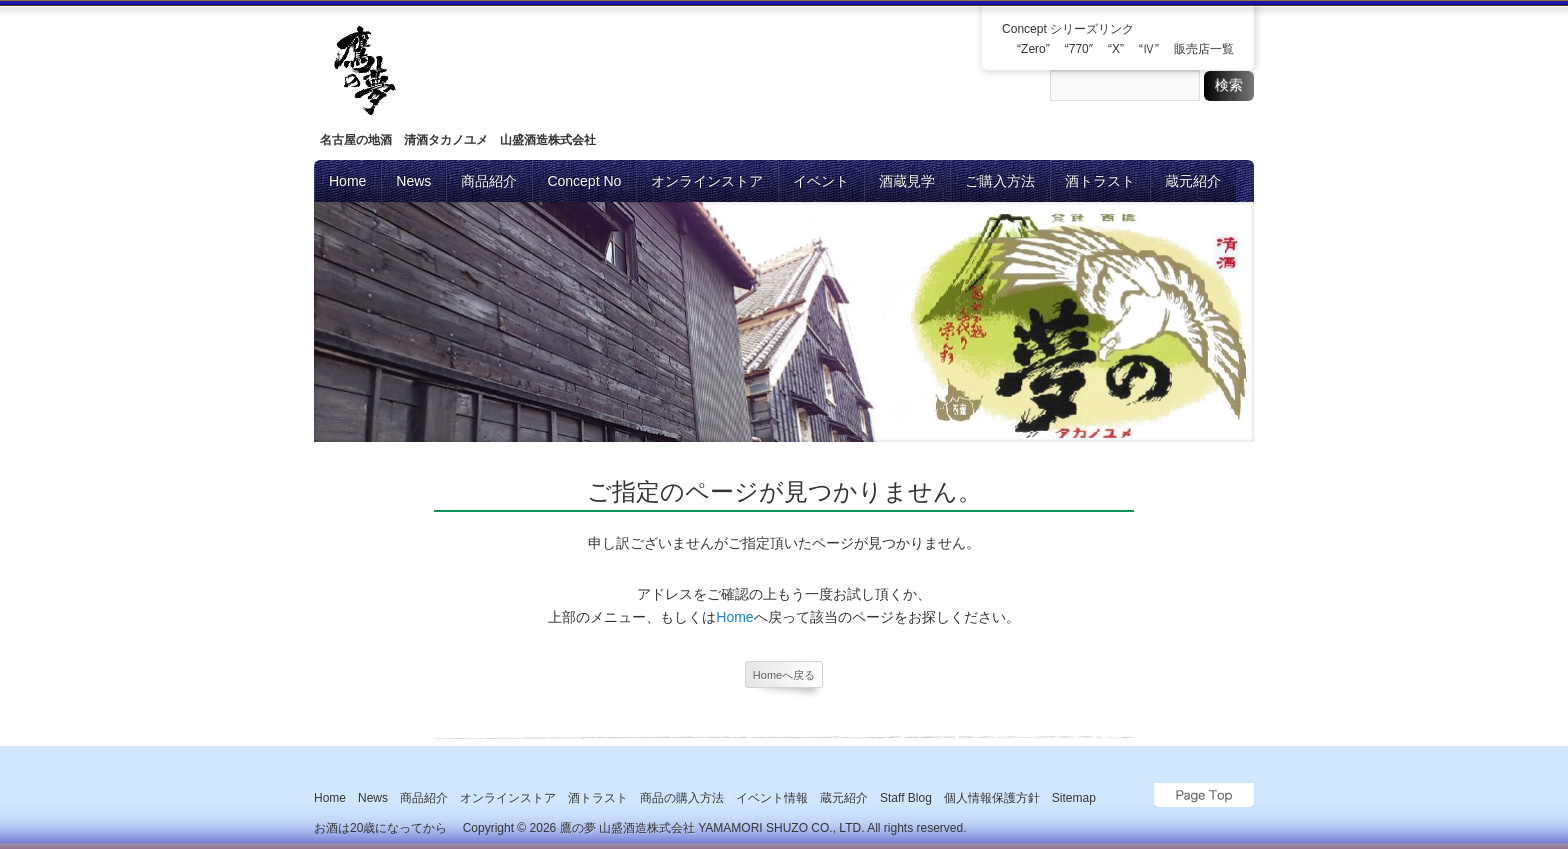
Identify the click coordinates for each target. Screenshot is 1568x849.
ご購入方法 (1000, 181)
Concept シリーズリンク (1068, 29)
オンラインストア (707, 181)
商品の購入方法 (682, 798)
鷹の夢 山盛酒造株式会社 (627, 828)
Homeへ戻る (784, 675)
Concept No (584, 181)
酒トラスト (1100, 181)
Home (347, 181)
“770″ (1079, 49)
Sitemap (1074, 798)
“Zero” (1033, 49)
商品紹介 (489, 181)
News (413, 181)
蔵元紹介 (1193, 181)
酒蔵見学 (907, 181)
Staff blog (906, 798)
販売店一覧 (1204, 49)
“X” (1116, 49)
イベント (821, 181)
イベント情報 (772, 798)
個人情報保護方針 (992, 798)
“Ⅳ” (1149, 49)
